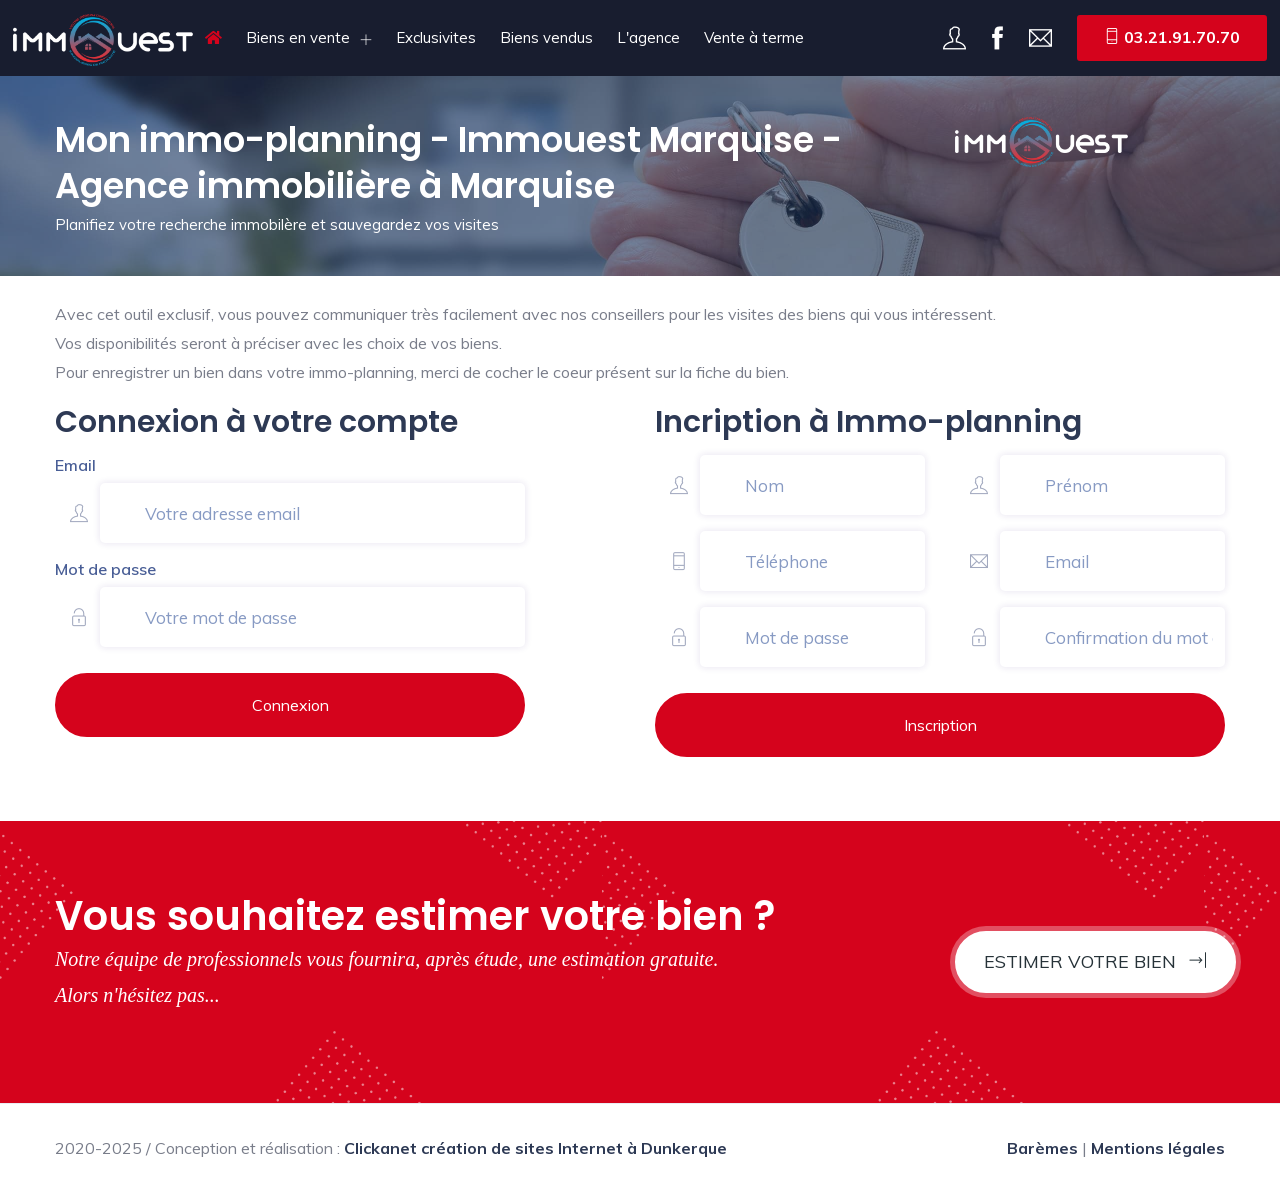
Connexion (290, 705)
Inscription (940, 725)
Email (75, 465)
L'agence (648, 37)
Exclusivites (436, 37)
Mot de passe (105, 569)
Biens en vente (298, 37)
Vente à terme (754, 37)
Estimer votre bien (1095, 961)
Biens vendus (546, 37)
